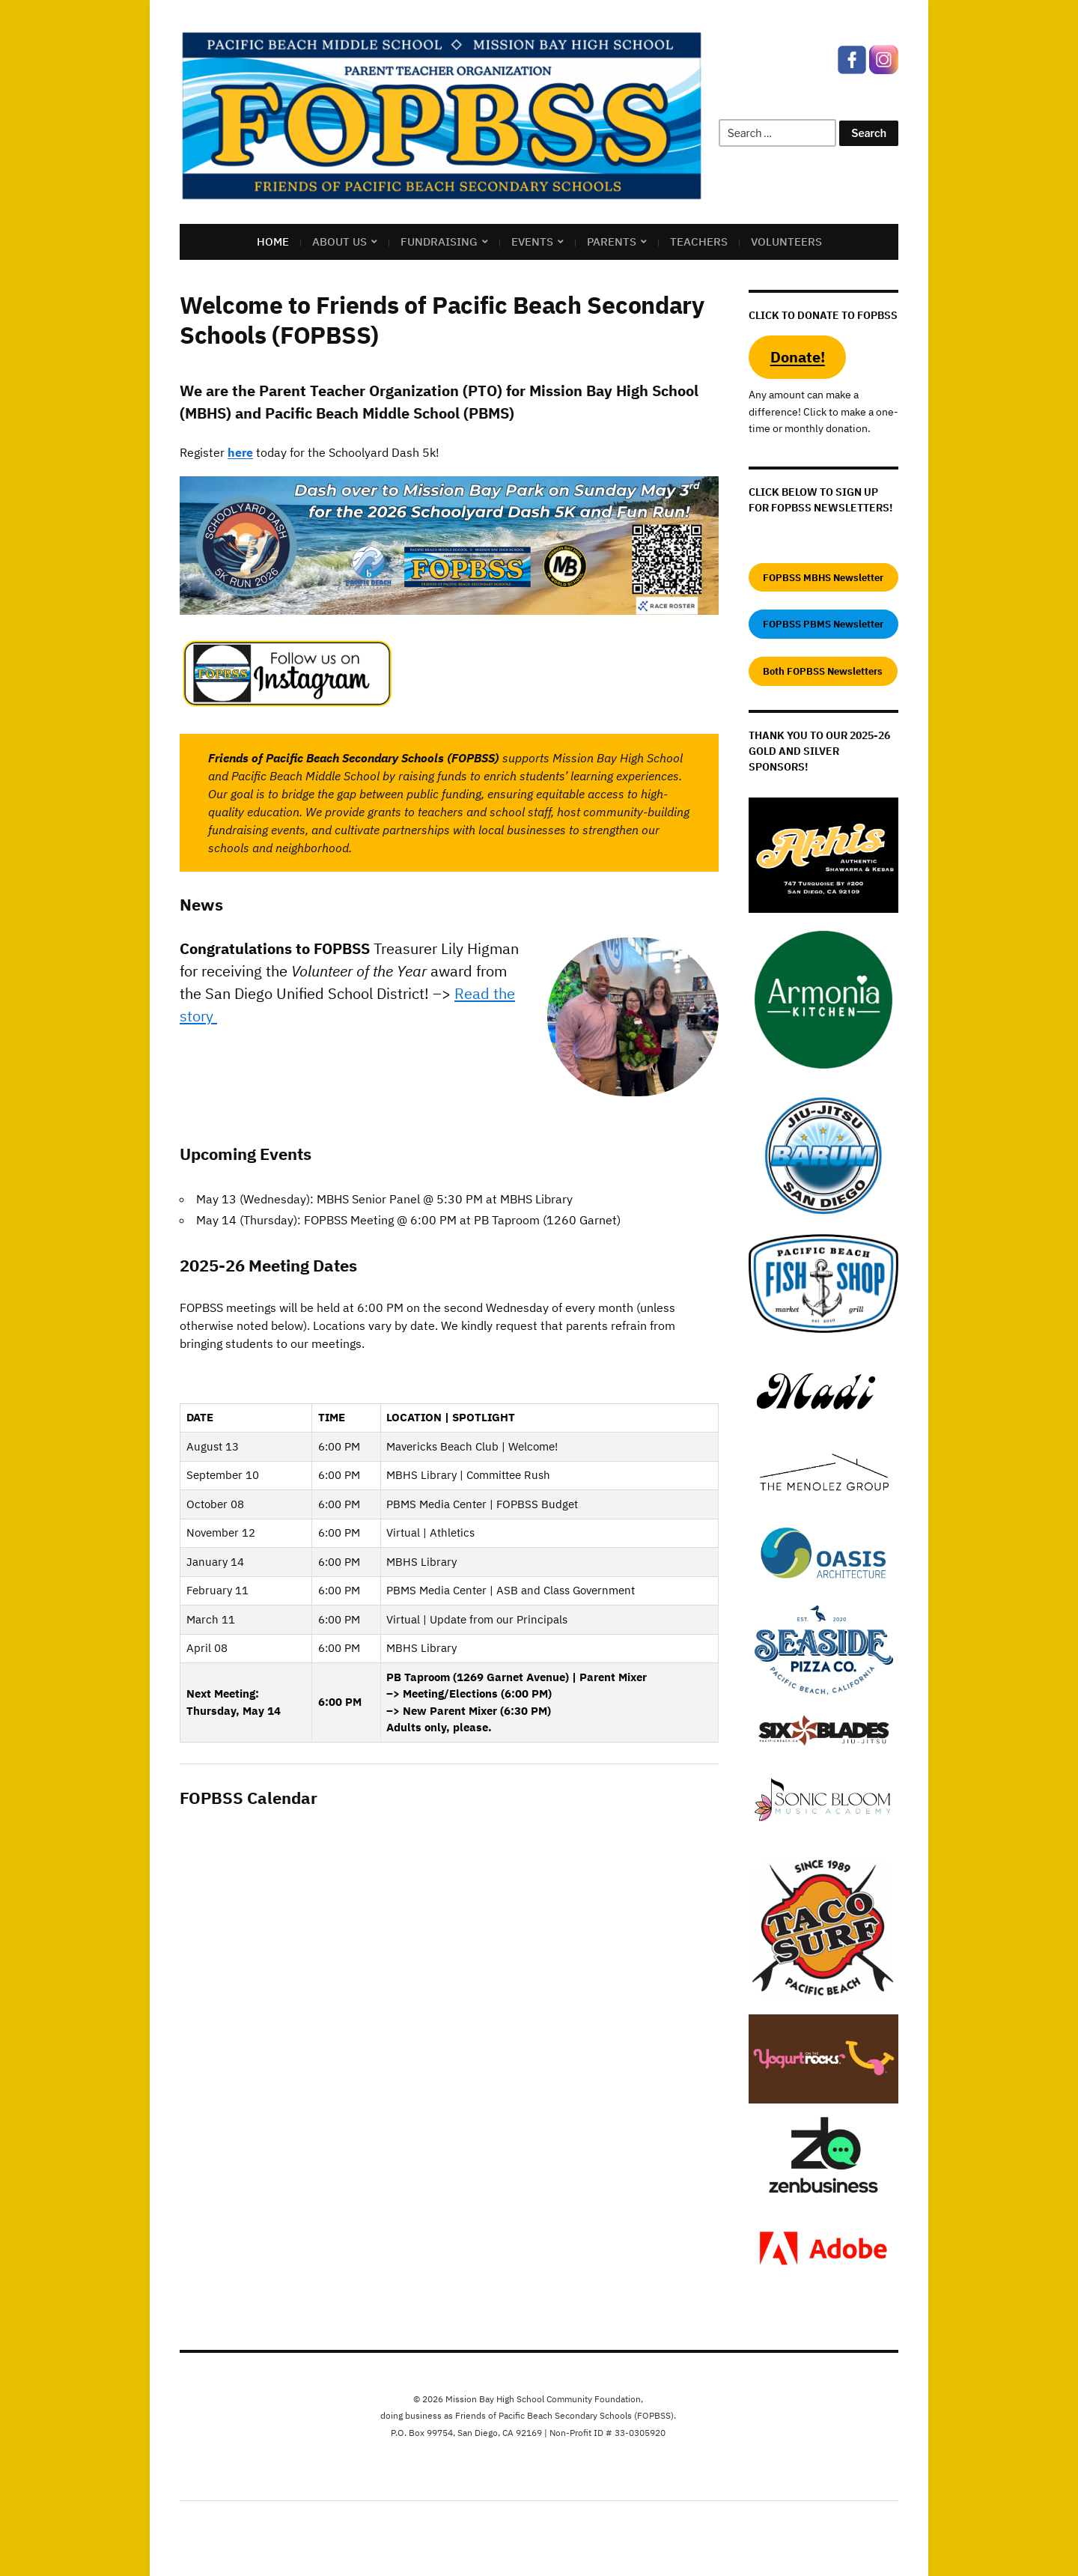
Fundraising (439, 241)
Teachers (699, 241)
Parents (611, 241)
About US (339, 241)
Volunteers (786, 241)
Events (532, 241)
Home (273, 241)
